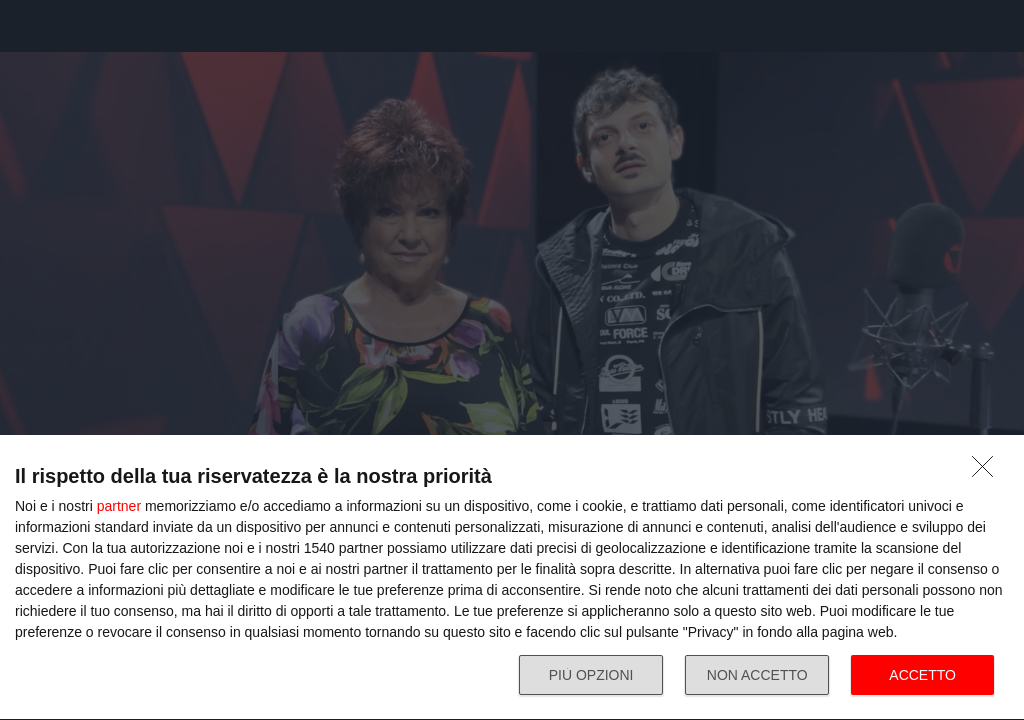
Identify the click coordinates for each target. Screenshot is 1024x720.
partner (119, 506)
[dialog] (512, 578)
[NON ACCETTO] (988, 472)
